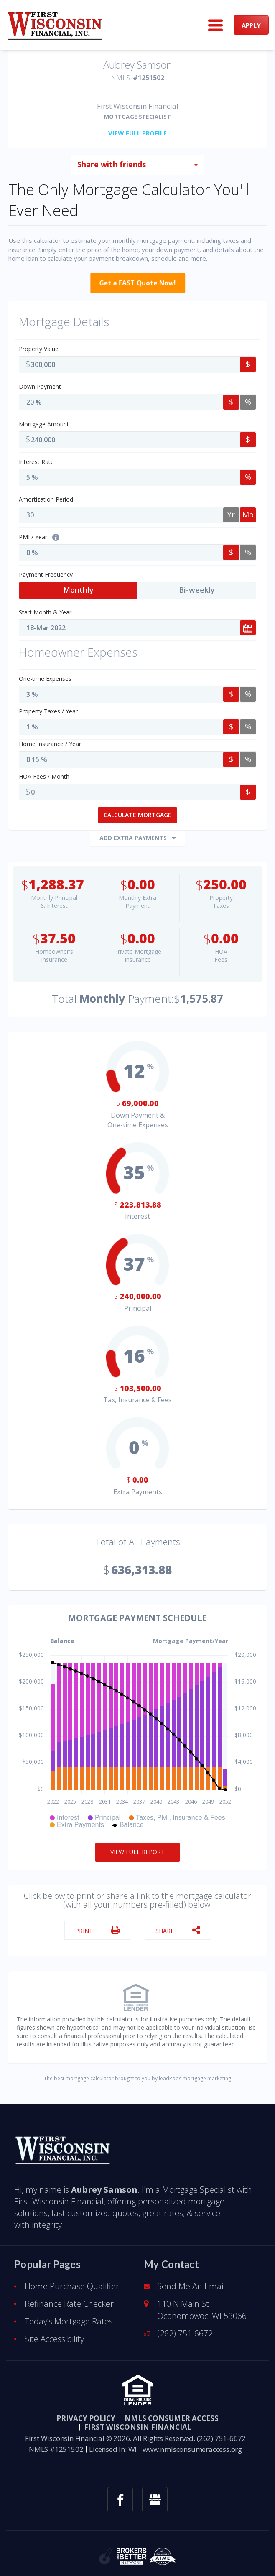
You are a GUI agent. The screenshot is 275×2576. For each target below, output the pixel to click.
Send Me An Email (191, 2280)
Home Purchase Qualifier (72, 2280)
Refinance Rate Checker (69, 2297)
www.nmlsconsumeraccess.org (192, 2443)
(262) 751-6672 (185, 2327)
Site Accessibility (54, 2333)
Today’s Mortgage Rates (69, 2315)
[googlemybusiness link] (155, 2494)
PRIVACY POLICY (85, 2412)
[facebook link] (120, 2494)
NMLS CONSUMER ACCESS (172, 2412)
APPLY (251, 24)
